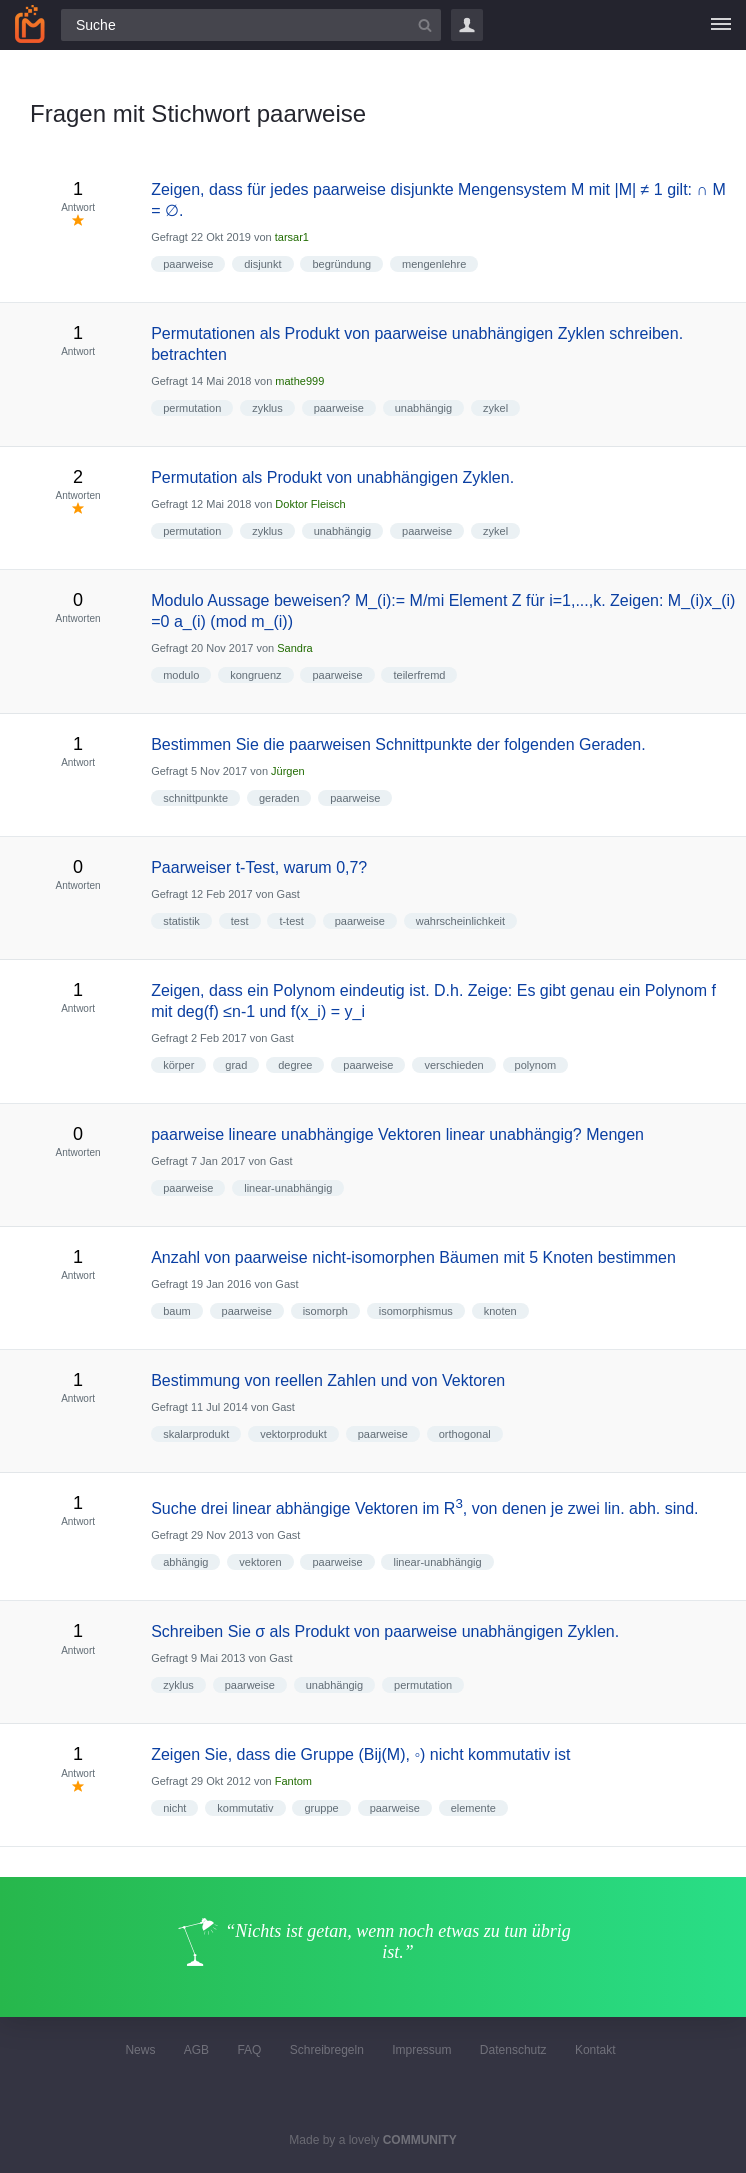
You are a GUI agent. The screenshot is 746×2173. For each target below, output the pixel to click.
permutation (192, 408)
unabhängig (424, 408)
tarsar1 (292, 237)
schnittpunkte (195, 798)
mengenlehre (434, 264)
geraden (279, 798)
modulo (181, 675)
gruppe (321, 1808)
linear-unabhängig (288, 1188)
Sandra (294, 648)
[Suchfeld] (251, 25)
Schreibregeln (327, 2050)
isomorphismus (416, 1311)
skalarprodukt (196, 1434)
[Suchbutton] (425, 25)
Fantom (293, 1781)
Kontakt (595, 2050)
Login (467, 25)
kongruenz (255, 675)
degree (295, 1065)
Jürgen (288, 771)
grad (236, 1065)
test (240, 921)
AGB (196, 2050)
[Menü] (721, 25)
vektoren (260, 1562)
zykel (495, 408)
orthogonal (465, 1434)
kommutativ (245, 1808)
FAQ (249, 2050)
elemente (473, 1808)
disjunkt (262, 264)
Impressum (421, 2050)
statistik (181, 921)
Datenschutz (513, 2050)
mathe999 (299, 381)
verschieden (453, 1065)
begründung (341, 264)
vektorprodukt (293, 1434)
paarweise (188, 264)
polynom (536, 1065)
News (140, 2050)
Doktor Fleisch (310, 504)
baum (177, 1311)
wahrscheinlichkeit (460, 921)
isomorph (325, 1311)
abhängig (185, 1562)
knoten (500, 1311)
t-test (291, 921)
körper (178, 1065)
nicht (174, 1808)
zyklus (267, 408)
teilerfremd (419, 675)
